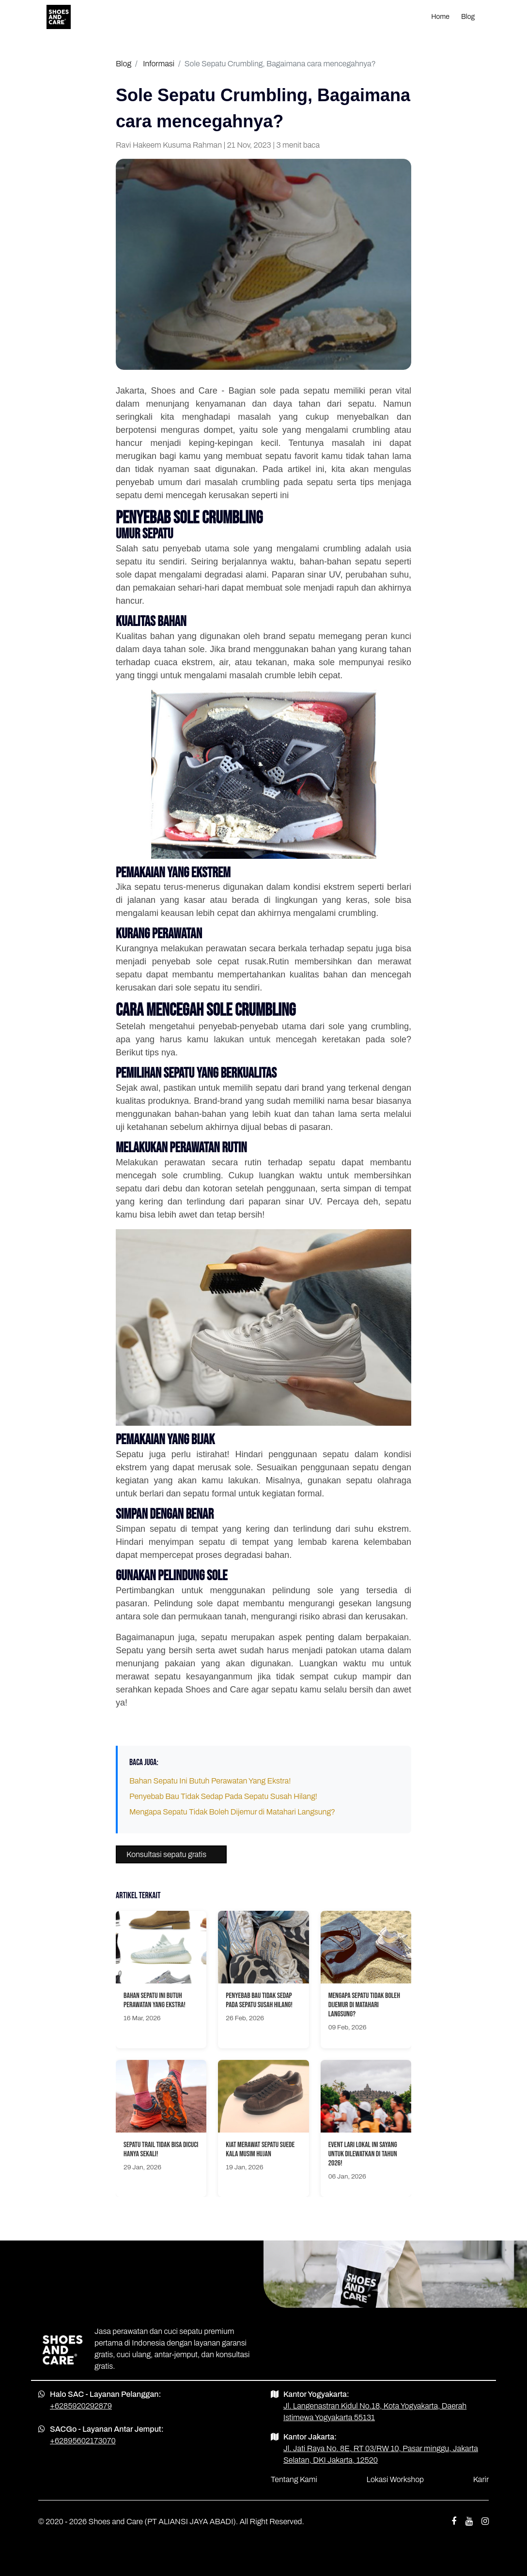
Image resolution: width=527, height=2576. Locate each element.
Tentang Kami (294, 2479)
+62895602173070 (83, 2441)
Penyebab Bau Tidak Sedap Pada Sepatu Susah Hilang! (223, 1796)
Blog (468, 16)
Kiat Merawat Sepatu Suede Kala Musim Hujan (260, 2149)
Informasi (158, 64)
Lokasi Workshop (395, 2479)
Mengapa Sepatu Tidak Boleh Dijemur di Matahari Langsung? (232, 1812)
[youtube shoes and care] (469, 2522)
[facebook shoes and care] (453, 2522)
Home (440, 16)
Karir (481, 2479)
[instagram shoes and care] (485, 2522)
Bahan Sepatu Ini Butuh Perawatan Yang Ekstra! (210, 1781)
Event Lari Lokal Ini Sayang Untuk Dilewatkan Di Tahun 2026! (362, 2154)
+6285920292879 (81, 2406)
